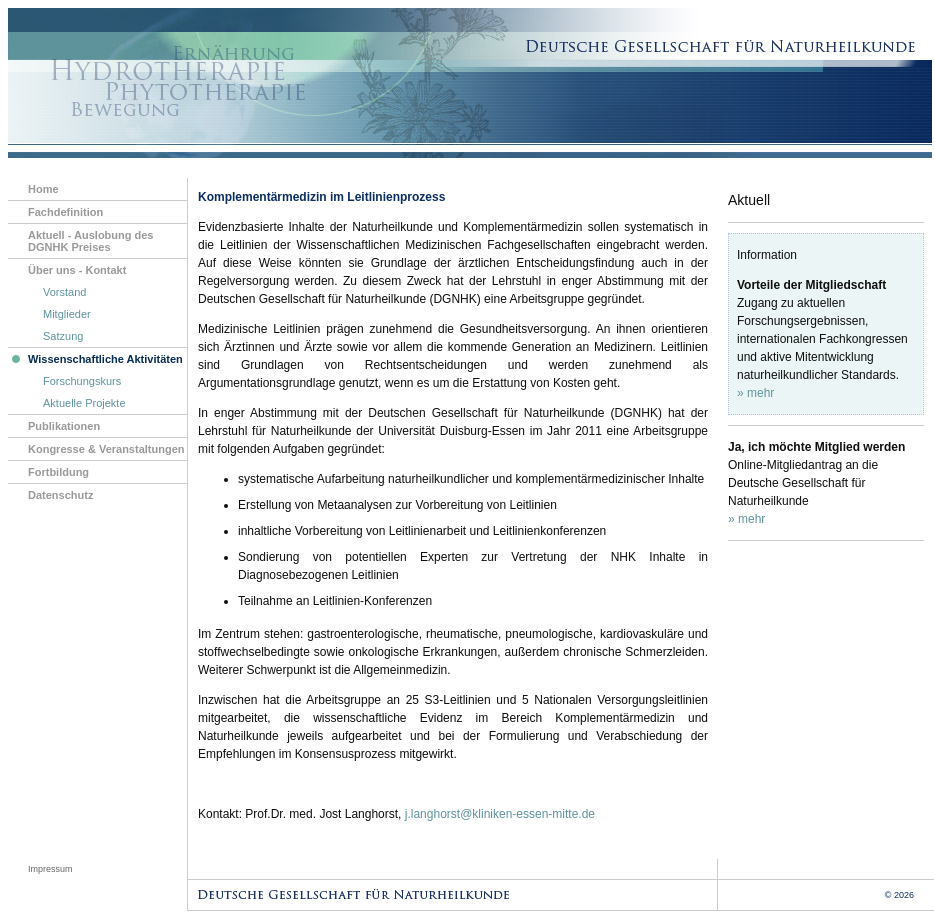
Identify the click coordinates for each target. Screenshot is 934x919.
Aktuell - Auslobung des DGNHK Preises (91, 241)
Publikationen (64, 426)
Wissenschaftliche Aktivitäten (95, 361)
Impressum (50, 869)
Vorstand (64, 292)
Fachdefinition (65, 212)
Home (43, 189)
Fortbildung (58, 472)
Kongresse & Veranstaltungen (106, 449)
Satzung (63, 336)
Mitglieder (67, 314)
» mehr (755, 393)
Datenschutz (60, 495)
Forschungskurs (82, 381)
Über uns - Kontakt (77, 270)
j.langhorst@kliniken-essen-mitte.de (500, 814)
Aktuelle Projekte (84, 403)
